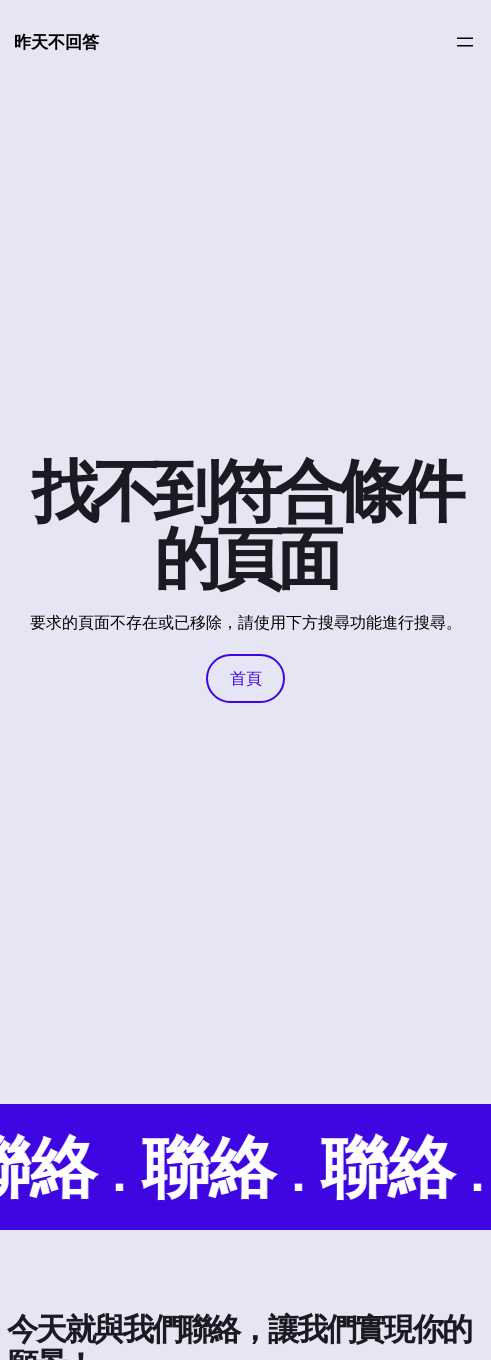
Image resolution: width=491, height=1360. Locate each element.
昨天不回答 (56, 41)
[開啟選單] (465, 42)
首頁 (246, 678)
